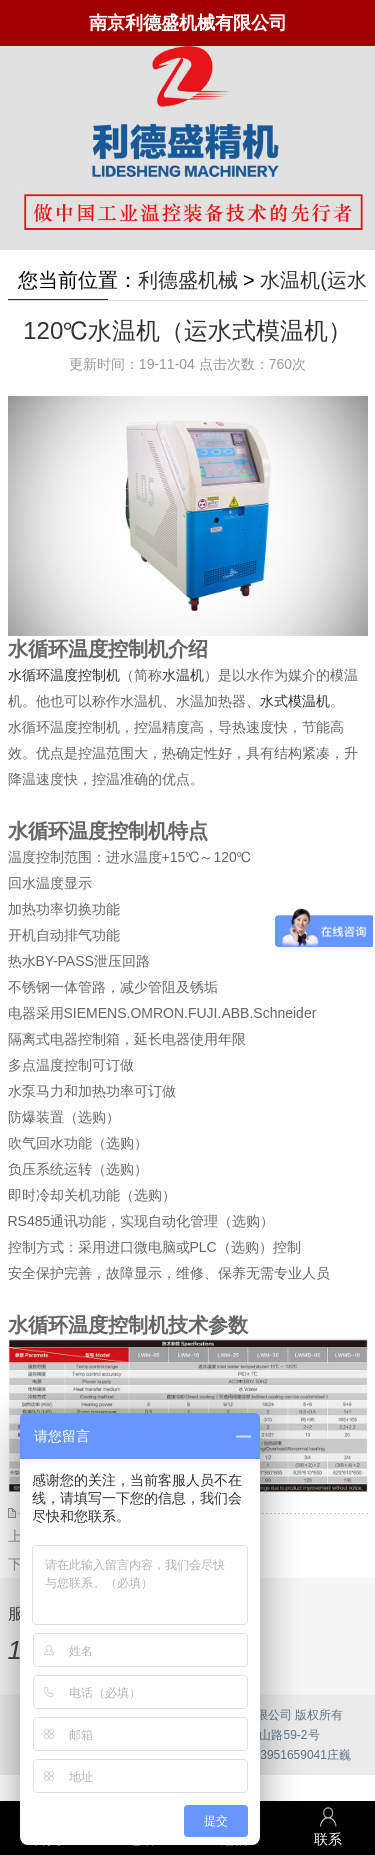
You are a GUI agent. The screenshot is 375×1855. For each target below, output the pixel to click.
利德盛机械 (188, 280)
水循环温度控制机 (64, 675)
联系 (328, 1826)
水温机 (183, 675)
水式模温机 (295, 701)
